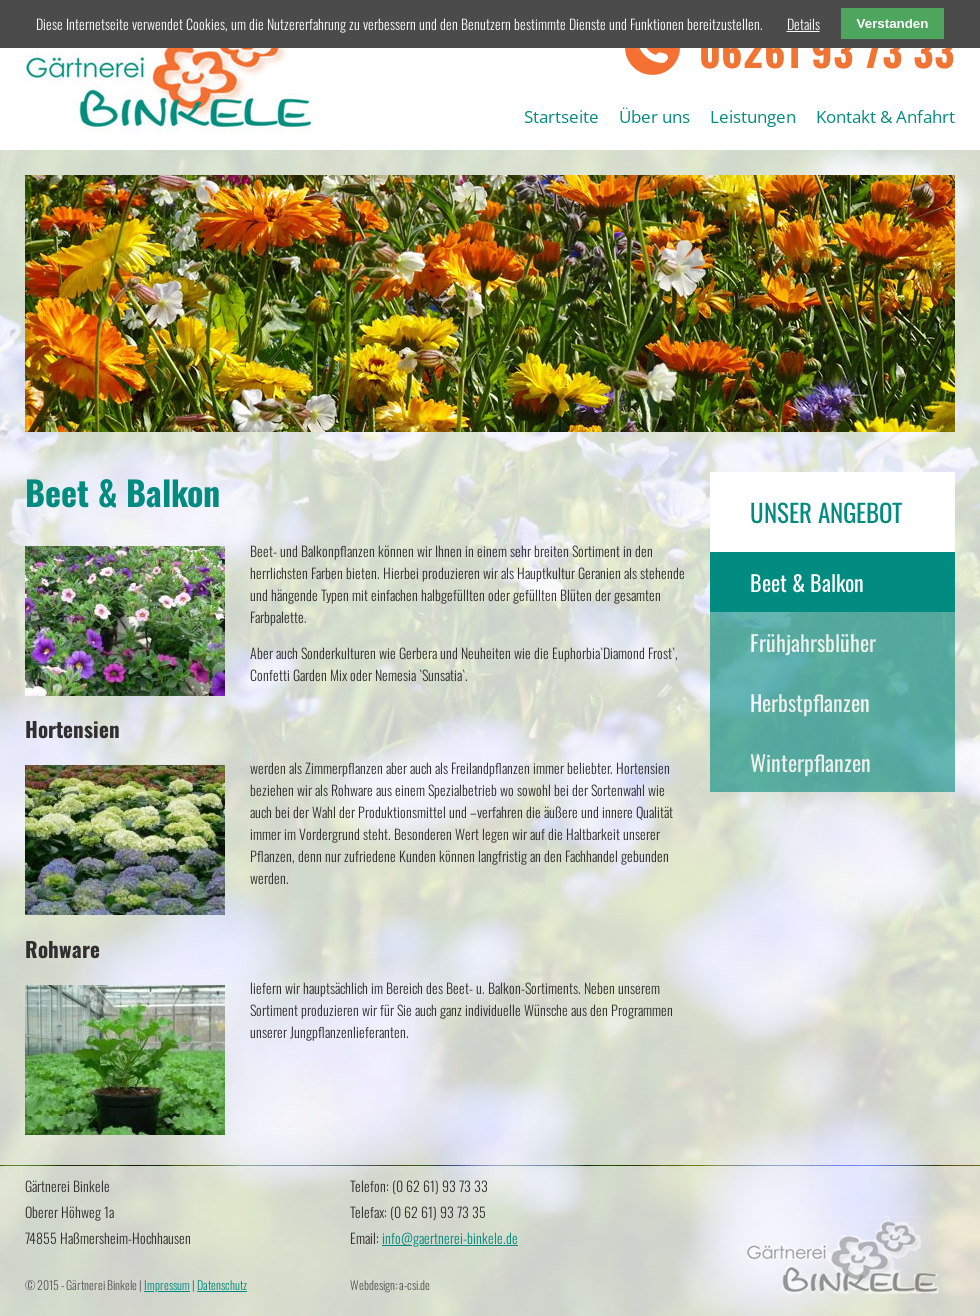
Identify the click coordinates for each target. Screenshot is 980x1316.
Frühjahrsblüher (813, 642)
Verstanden (893, 23)
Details (803, 23)
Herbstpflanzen (810, 702)
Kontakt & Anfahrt (885, 116)
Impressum (167, 1284)
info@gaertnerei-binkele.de (450, 1237)
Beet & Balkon (807, 582)
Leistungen (753, 116)
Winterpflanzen (810, 762)
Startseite (561, 116)
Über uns (654, 116)
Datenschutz (222, 1284)
